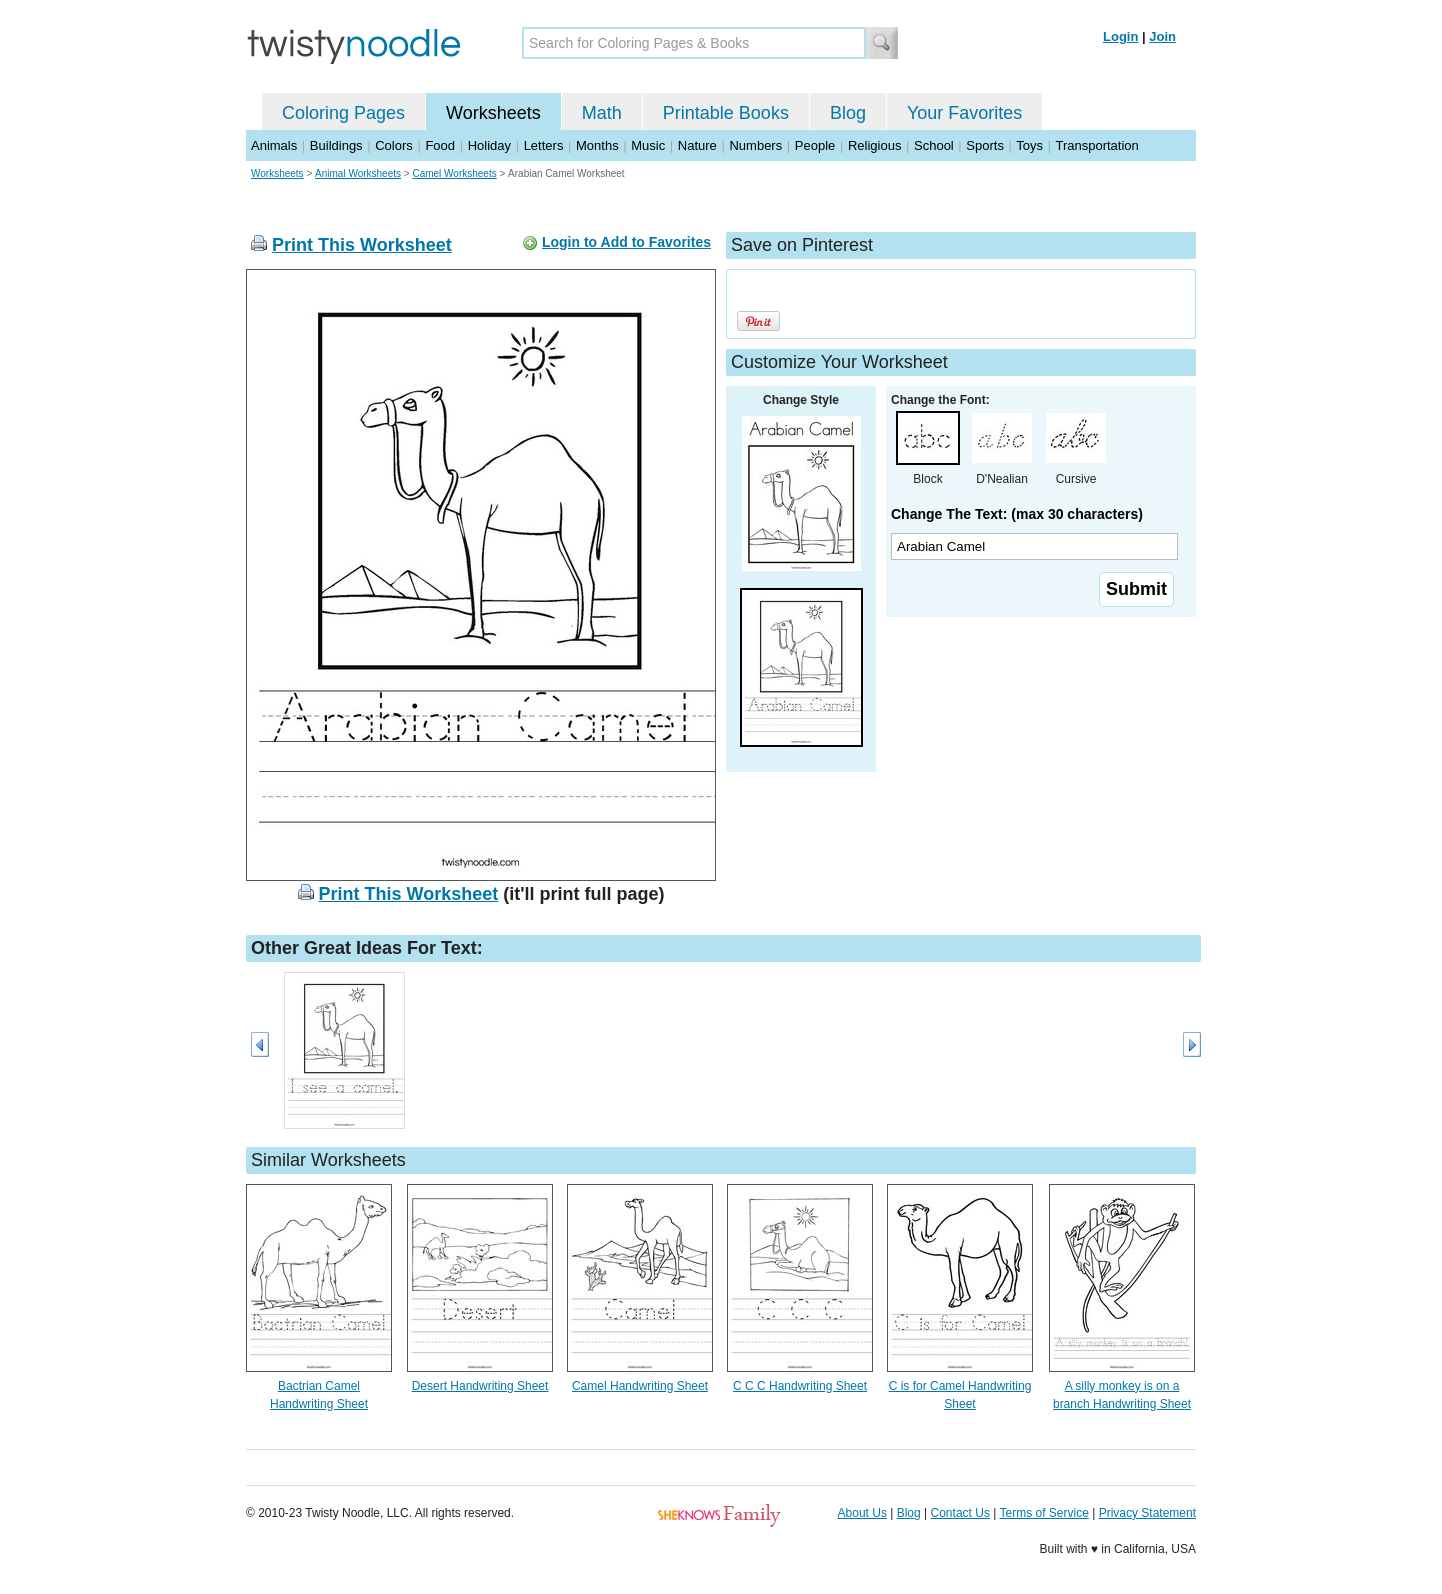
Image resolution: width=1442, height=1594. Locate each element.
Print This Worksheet (362, 245)
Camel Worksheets (454, 173)
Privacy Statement (1147, 1513)
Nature (697, 145)
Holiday (489, 145)
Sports (985, 145)
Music (648, 145)
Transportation (1096, 145)
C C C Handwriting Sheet (800, 1386)
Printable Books (726, 113)
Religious (874, 145)
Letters (544, 145)
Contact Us (960, 1513)
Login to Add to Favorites (626, 242)
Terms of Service (1043, 1513)
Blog (848, 113)
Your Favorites (964, 113)
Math (602, 113)
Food (440, 145)
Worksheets (493, 113)
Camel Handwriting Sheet (640, 1386)
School (934, 145)
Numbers (755, 145)
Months (597, 145)
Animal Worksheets (358, 173)
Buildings (336, 145)
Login (1120, 36)
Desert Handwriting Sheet (480, 1386)
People (815, 145)
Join (1162, 36)
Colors (394, 145)
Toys (1029, 145)
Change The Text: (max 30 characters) (1017, 514)
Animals (274, 145)
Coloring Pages (343, 113)
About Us (862, 1513)
